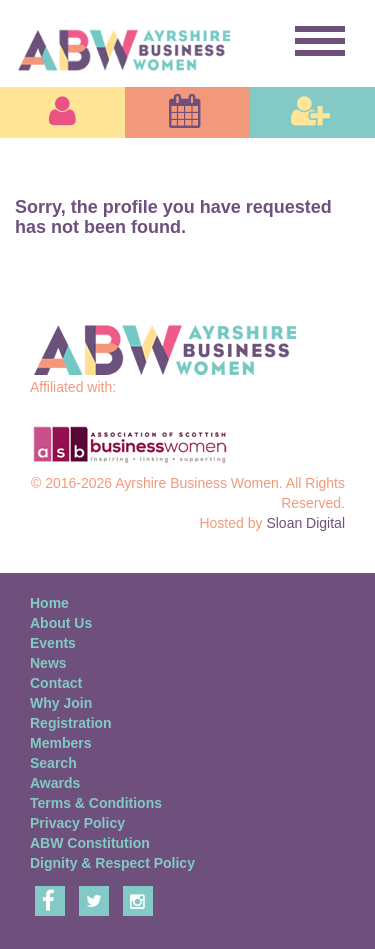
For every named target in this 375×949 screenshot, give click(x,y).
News (48, 663)
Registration (71, 723)
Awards (55, 783)
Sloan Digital (305, 523)
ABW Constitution (90, 843)
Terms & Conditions (96, 803)
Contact (56, 683)
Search (53, 763)
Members (60, 743)
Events (53, 643)
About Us (61, 623)
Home (49, 603)
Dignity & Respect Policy (112, 863)
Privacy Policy (77, 823)
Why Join (61, 703)
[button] (62, 112)
